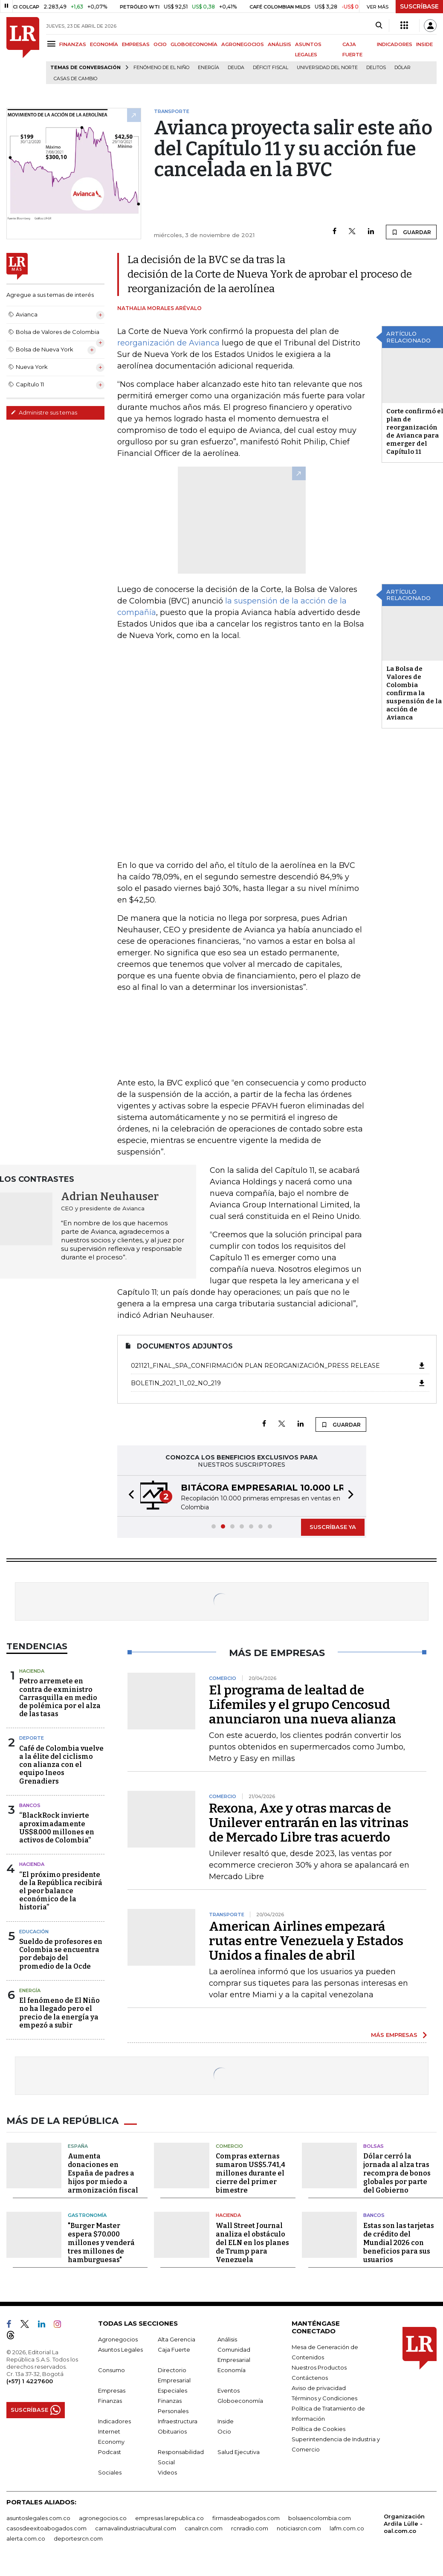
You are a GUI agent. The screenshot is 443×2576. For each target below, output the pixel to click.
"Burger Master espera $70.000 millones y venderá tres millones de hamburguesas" (101, 2242)
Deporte (31, 1738)
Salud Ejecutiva (238, 2451)
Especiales (172, 2389)
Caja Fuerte (174, 2348)
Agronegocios (118, 2338)
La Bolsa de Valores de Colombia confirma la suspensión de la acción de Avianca (414, 693)
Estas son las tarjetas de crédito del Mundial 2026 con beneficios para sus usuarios (398, 2242)
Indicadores (114, 2420)
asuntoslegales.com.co (38, 2517)
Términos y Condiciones (324, 2397)
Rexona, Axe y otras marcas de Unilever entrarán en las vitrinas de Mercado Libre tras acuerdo (308, 1823)
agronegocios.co (103, 2517)
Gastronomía (87, 2214)
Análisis (227, 2338)
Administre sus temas (44, 412)
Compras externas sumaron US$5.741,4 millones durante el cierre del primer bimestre (250, 2172)
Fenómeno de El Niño (161, 67)
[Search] (379, 25)
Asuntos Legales (120, 2348)
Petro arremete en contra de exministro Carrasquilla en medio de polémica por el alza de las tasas (60, 1697)
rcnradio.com (249, 2527)
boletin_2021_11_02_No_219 (278, 1383)
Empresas (111, 2389)
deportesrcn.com (78, 2537)
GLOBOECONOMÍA (194, 44)
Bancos (30, 1805)
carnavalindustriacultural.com (135, 2527)
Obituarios (172, 2430)
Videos (167, 2471)
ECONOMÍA (104, 44)
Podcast (109, 2451)
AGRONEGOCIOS (242, 44)
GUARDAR (411, 232)
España (78, 2145)
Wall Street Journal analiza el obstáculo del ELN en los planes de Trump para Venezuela (252, 2242)
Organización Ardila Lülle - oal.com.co (404, 2522)
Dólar (402, 67)
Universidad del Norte (327, 67)
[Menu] (52, 43)
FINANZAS (72, 44)
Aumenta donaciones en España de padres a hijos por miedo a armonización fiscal (103, 2172)
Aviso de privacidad (319, 2387)
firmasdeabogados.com (246, 2517)
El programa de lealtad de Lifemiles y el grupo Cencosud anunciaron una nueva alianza (302, 1705)
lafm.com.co (347, 2527)
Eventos (228, 2389)
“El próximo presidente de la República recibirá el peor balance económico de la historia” (60, 1891)
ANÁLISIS (279, 44)
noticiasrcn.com (299, 2527)
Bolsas (373, 2145)
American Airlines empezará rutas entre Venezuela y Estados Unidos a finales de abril (306, 1941)
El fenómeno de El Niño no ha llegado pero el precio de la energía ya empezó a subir (59, 2012)
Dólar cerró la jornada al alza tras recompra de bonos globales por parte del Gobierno (397, 2172)
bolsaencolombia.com (319, 2517)
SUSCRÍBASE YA (333, 1526)
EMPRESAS (136, 44)
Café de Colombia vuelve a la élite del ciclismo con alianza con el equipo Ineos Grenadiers (61, 1764)
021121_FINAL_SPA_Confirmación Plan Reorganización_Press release (278, 1365)
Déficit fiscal (270, 67)
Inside (225, 2420)
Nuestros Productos (319, 2366)
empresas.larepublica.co (169, 2517)
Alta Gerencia (176, 2338)
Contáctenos (310, 2376)
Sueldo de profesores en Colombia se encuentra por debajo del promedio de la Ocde (60, 1954)
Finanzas (110, 2399)
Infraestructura (177, 2420)
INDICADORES (394, 44)
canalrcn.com (204, 2527)
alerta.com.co (25, 2537)
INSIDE (424, 44)
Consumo (111, 2369)
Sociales (110, 2471)
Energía (208, 67)
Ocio (224, 2430)
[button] (128, 1496)
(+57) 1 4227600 (29, 2380)
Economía (231, 2369)
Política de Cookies (318, 2428)
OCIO (160, 44)
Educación (34, 1932)
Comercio (229, 2145)
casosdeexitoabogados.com (46, 2527)
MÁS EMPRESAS (394, 2034)
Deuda (236, 67)
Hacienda (31, 1671)
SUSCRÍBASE (419, 6)
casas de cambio (75, 78)
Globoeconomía (240, 2399)
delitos (376, 67)
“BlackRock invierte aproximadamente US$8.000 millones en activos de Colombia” (56, 1827)
